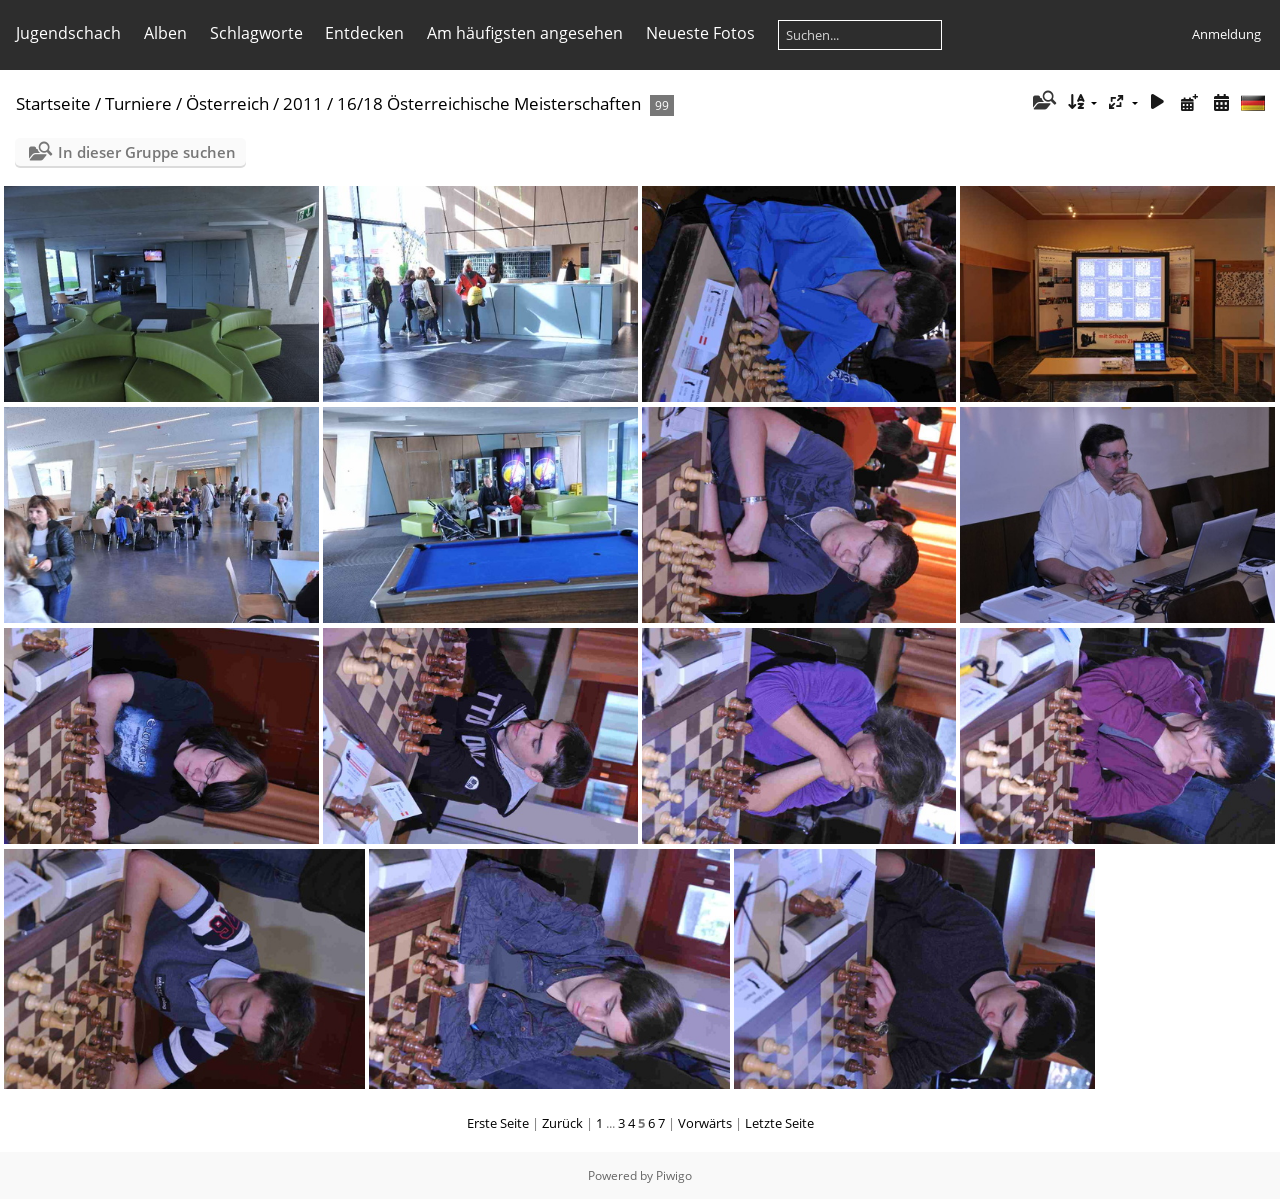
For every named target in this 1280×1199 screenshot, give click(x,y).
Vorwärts (705, 1123)
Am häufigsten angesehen (525, 33)
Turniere (138, 103)
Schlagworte (256, 33)
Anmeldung (1226, 34)
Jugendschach (68, 33)
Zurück (562, 1123)
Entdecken (364, 33)
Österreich (227, 103)
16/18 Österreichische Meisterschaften (489, 103)
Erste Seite (498, 1123)
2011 (303, 103)
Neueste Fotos (700, 33)
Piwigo (674, 1175)
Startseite (53, 103)
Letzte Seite (779, 1123)
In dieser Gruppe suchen (147, 152)
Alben (165, 33)
